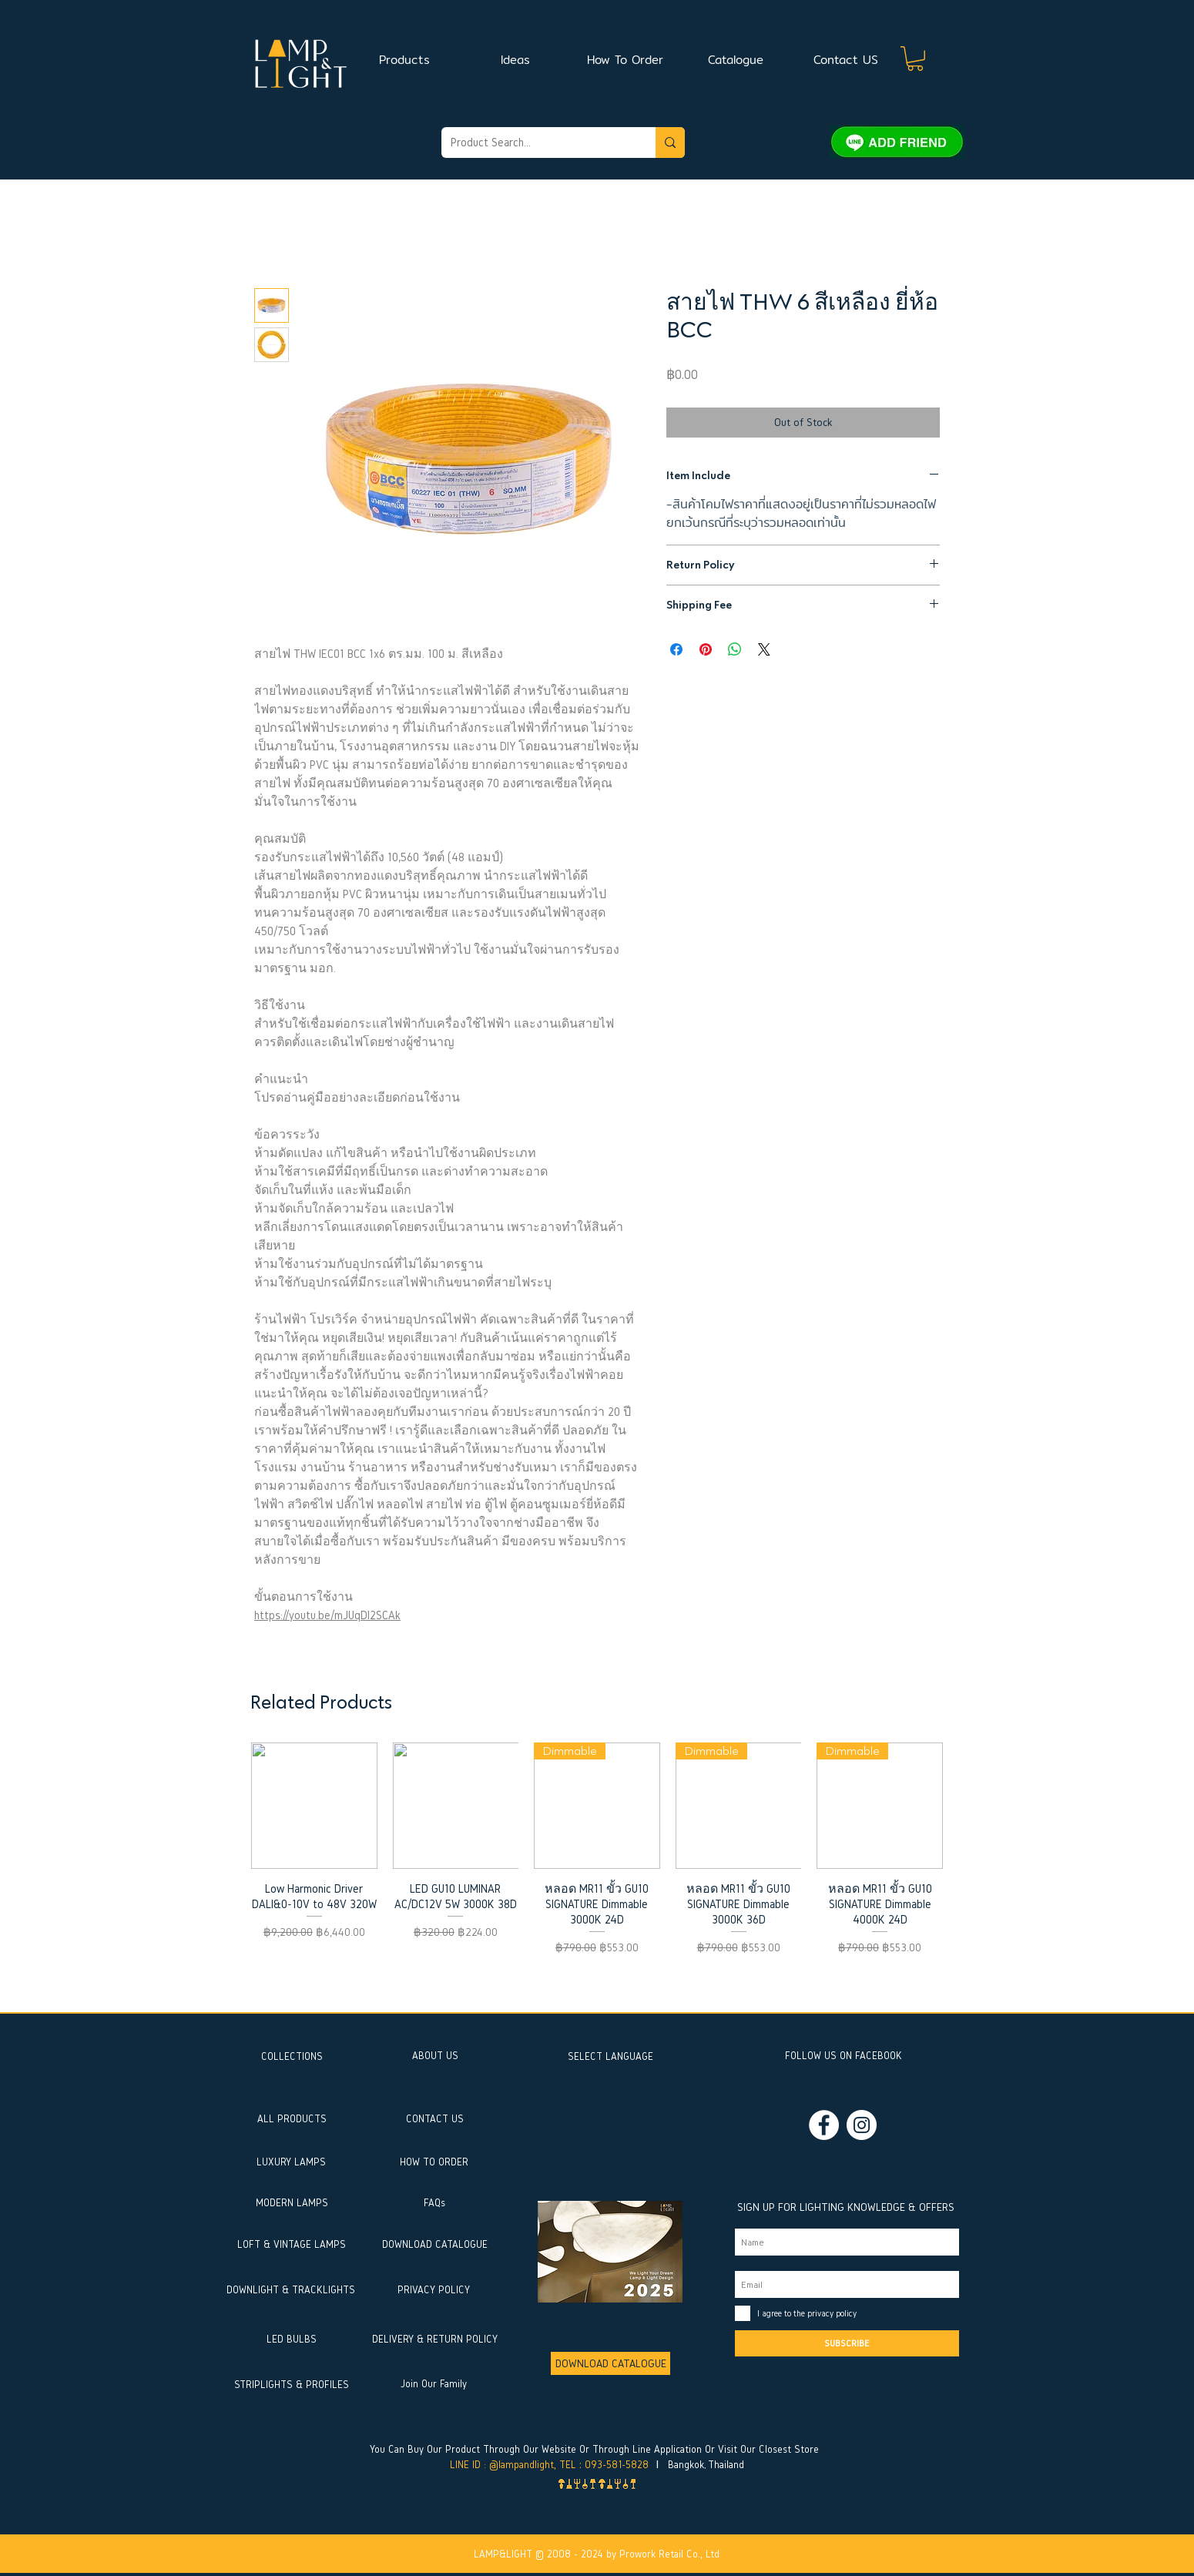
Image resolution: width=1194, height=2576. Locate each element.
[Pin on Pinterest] (705, 649)
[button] (915, 58)
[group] (597, 1869)
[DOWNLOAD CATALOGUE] (610, 2363)
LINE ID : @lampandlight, (503, 2464)
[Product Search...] (537, 142)
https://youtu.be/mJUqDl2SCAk (327, 1615)
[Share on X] (764, 649)
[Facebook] (824, 2125)
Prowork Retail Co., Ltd (669, 2554)
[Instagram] (862, 2125)
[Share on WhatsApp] (735, 649)
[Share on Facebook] (676, 649)
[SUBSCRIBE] (847, 2343)
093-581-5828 (617, 2464)
